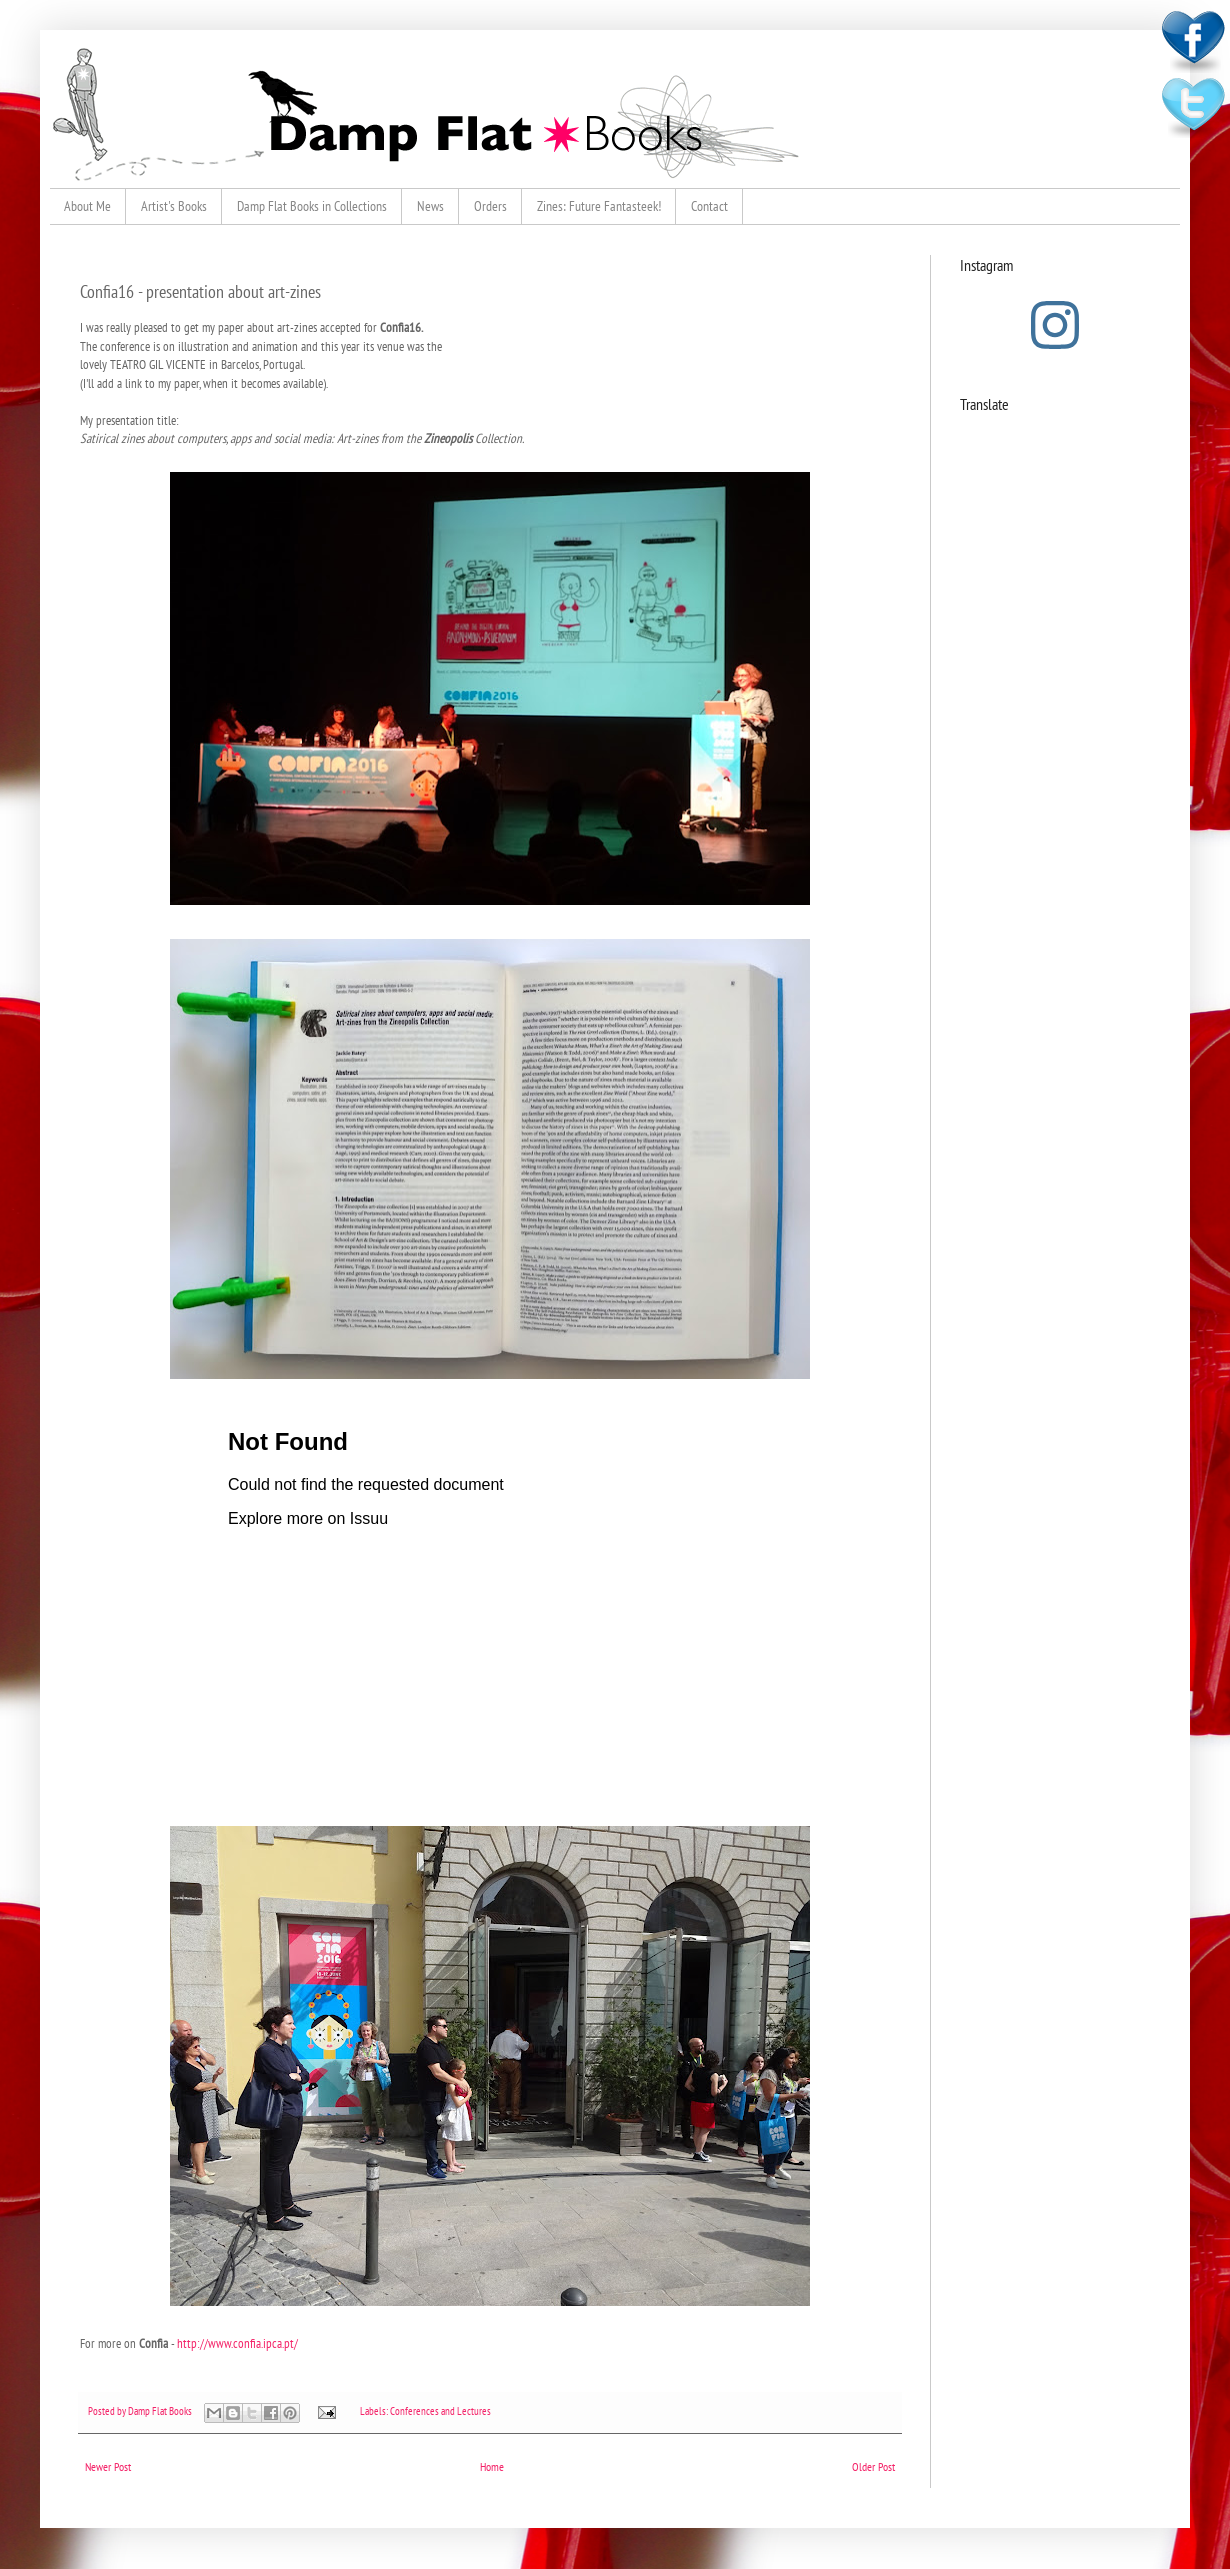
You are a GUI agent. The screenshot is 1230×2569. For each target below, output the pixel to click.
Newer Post (108, 2466)
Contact (709, 206)
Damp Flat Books (161, 2411)
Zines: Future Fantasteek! (599, 206)
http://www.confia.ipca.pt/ (237, 2343)
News (430, 206)
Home (492, 2466)
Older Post (873, 2466)
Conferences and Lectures (440, 2411)
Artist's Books (174, 206)
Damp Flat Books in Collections (312, 206)
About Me (87, 206)
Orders (490, 206)
